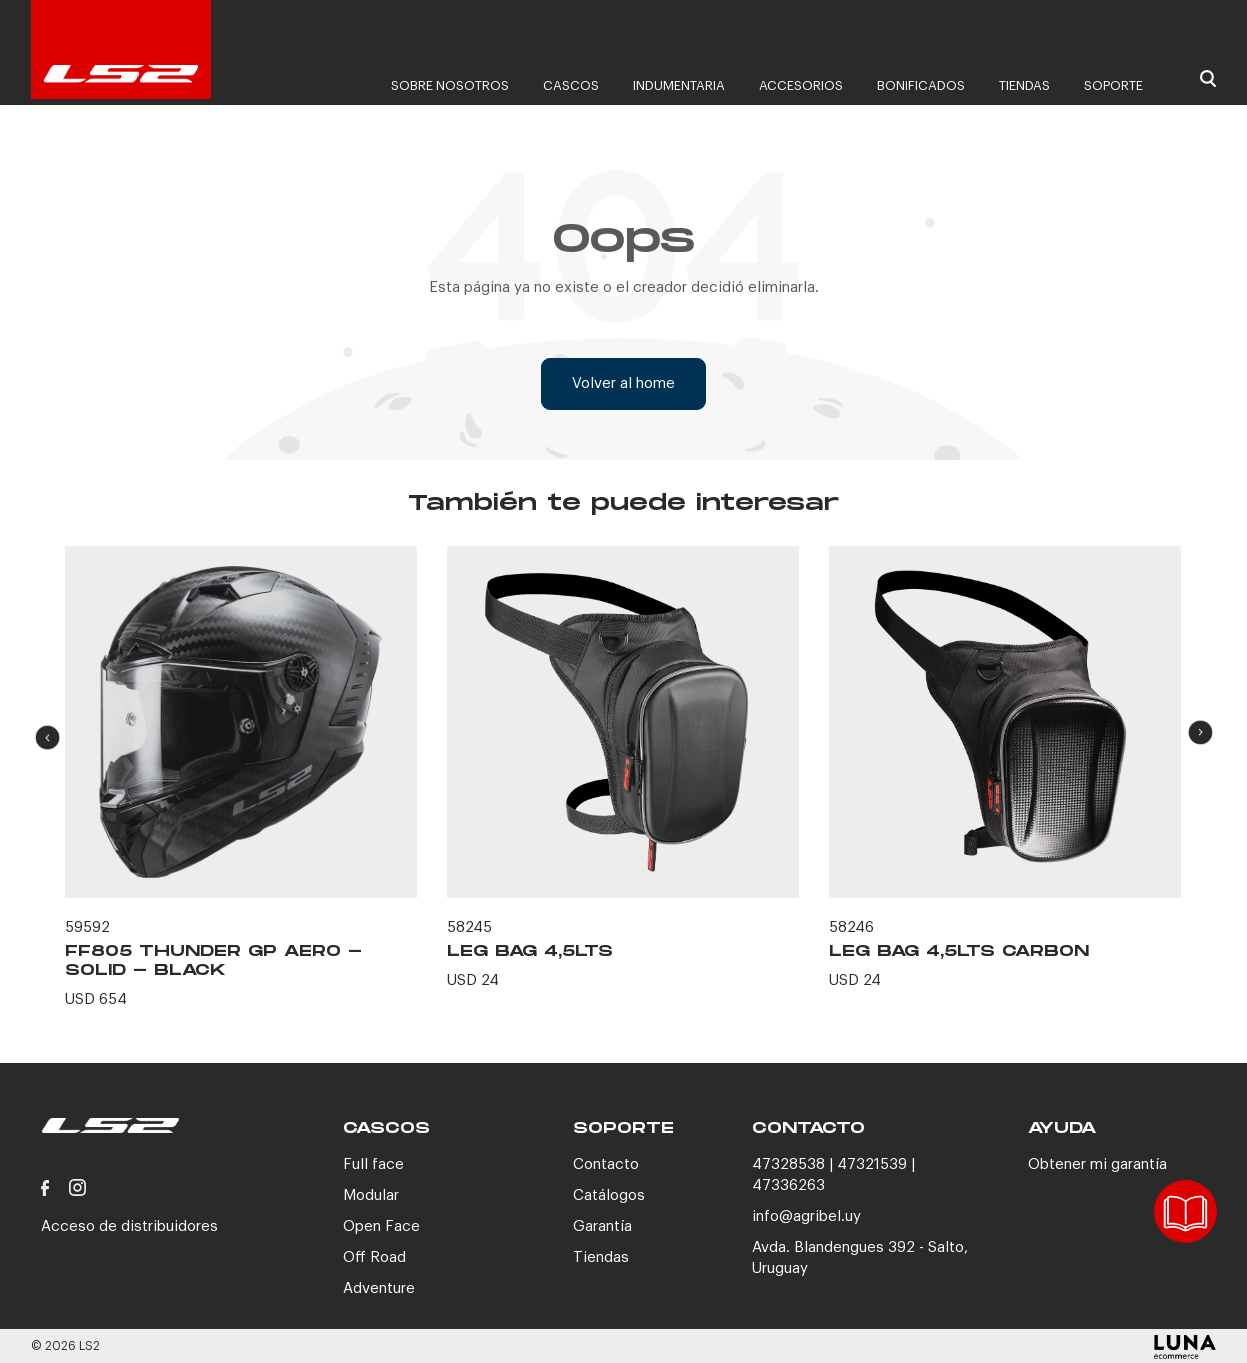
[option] (241, 788)
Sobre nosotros (450, 85)
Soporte (1113, 85)
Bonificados (921, 85)
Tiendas (1024, 85)
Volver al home (623, 383)
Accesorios (801, 85)
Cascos (571, 85)
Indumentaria (679, 85)
